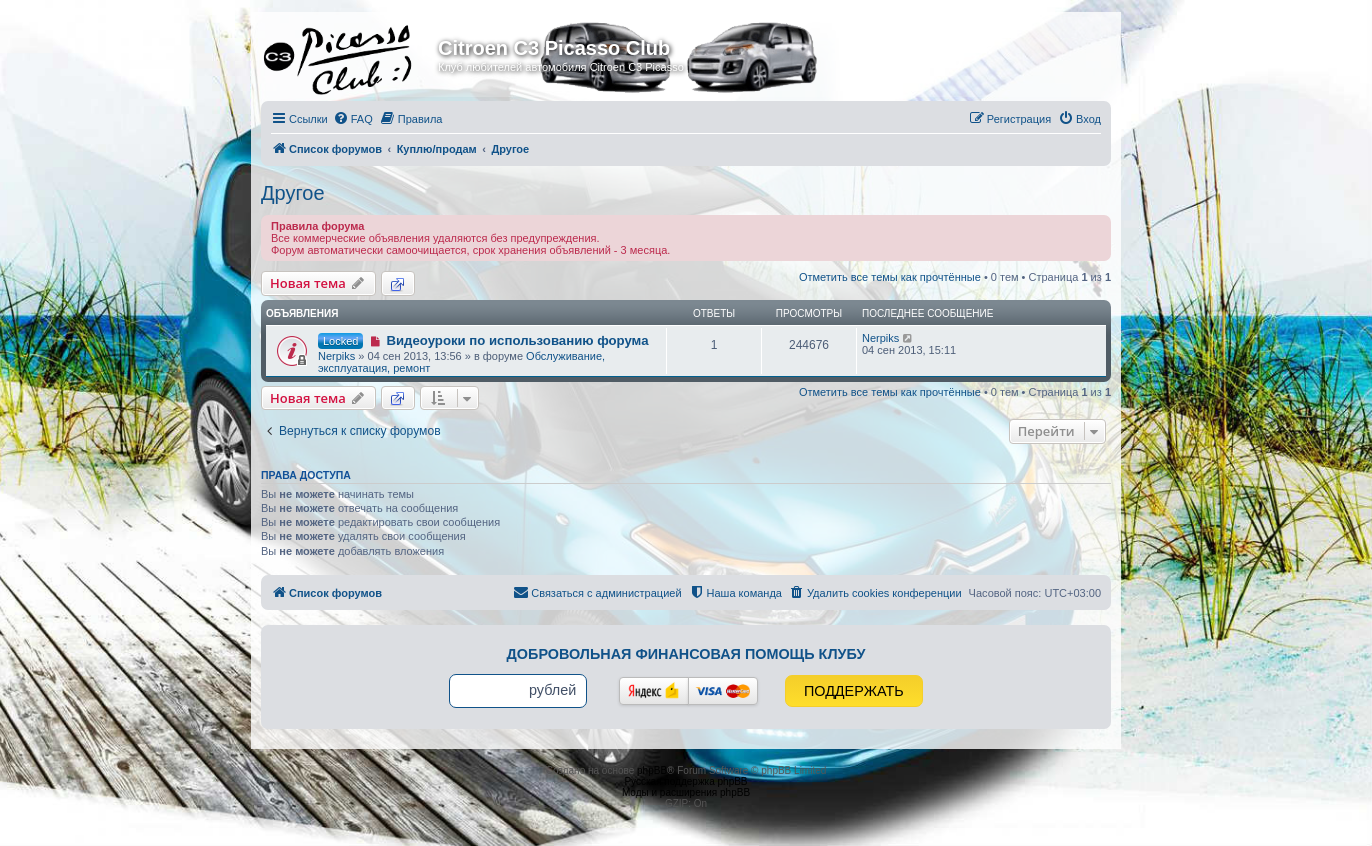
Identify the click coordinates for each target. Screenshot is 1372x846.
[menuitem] (353, 119)
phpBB (652, 770)
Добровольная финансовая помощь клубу (686, 654)
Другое (293, 193)
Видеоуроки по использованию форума (517, 340)
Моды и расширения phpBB (686, 792)
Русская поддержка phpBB (685, 781)
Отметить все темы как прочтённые (890, 277)
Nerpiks (336, 356)
